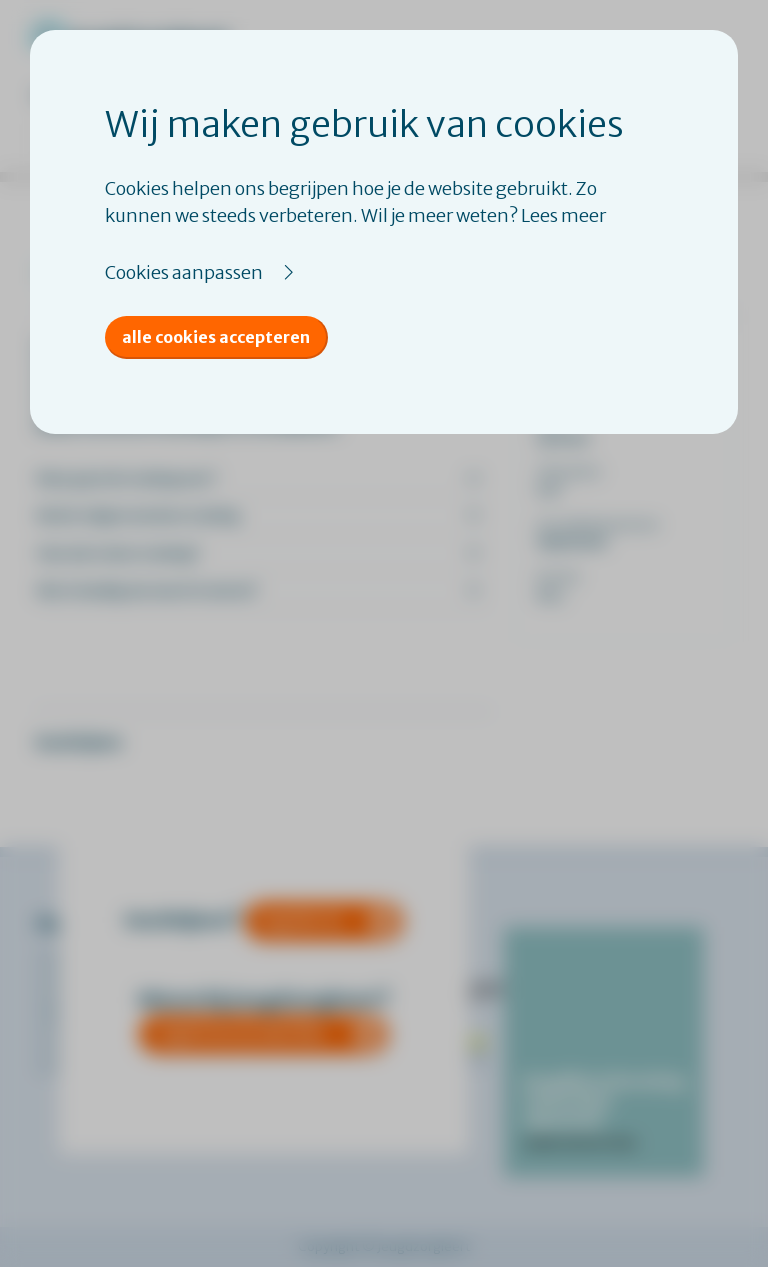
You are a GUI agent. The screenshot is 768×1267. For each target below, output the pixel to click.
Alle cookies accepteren (216, 337)
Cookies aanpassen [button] (184, 272)
